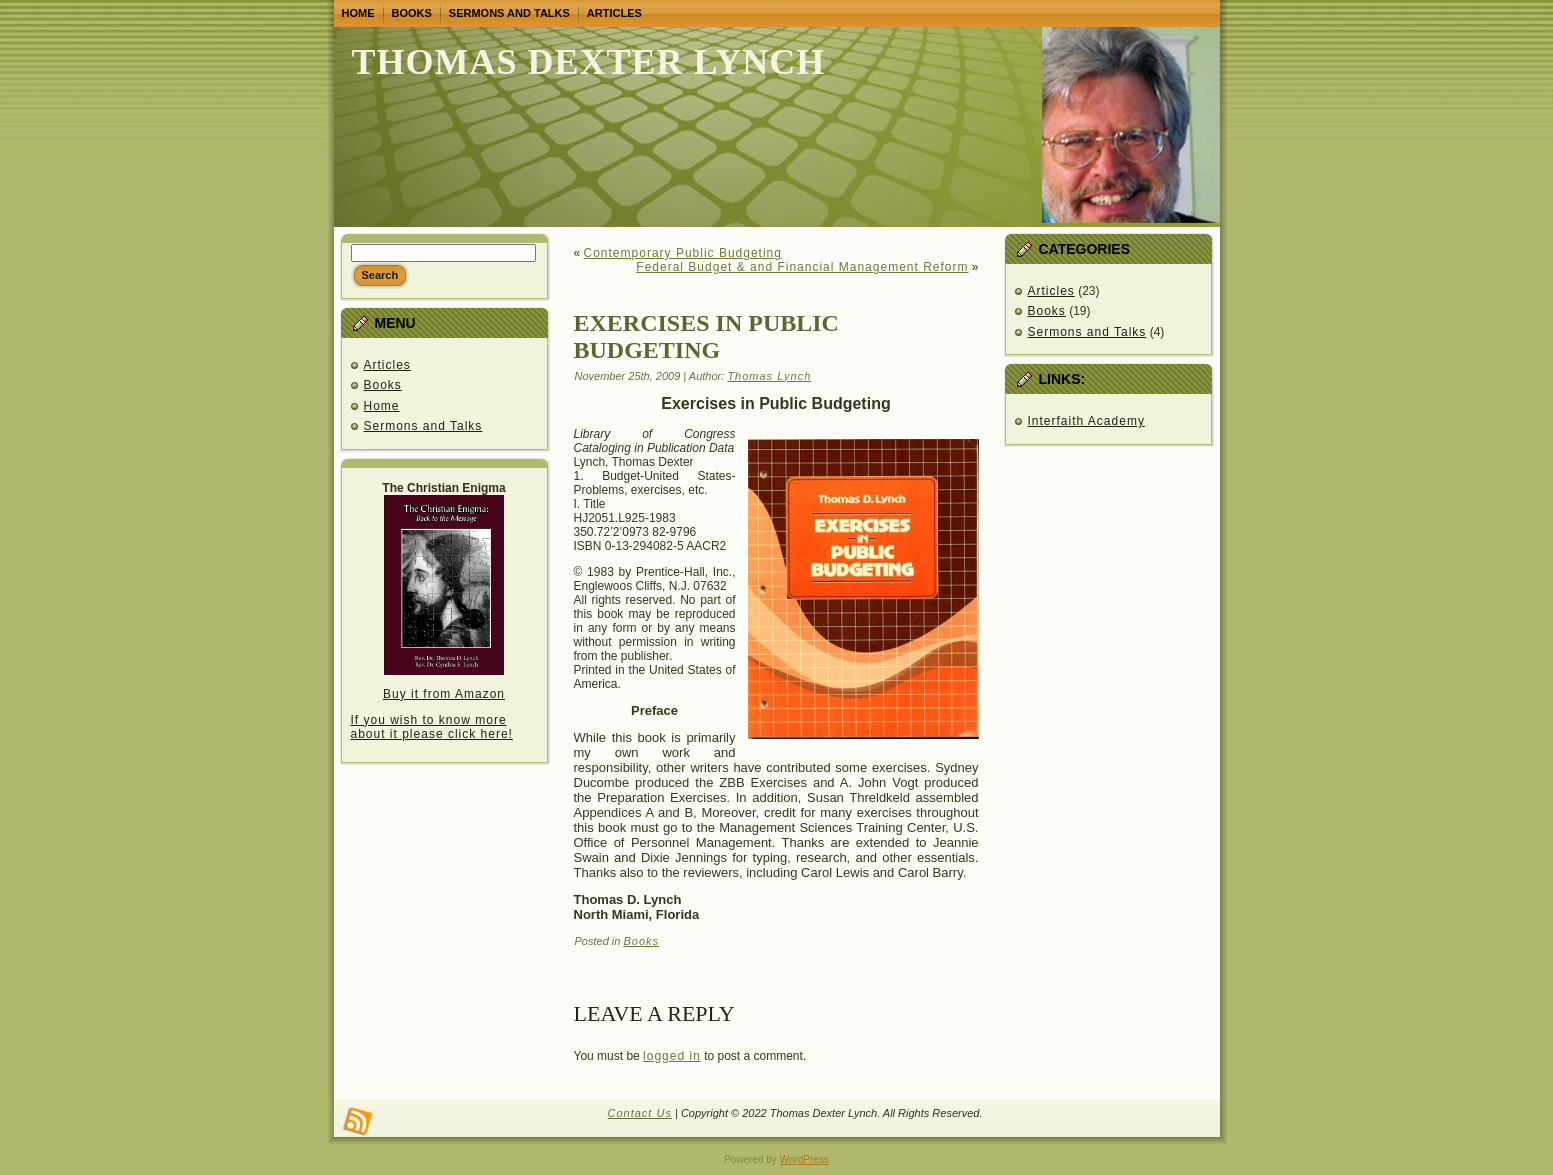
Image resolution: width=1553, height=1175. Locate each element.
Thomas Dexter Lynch (589, 62)
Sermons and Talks (423, 426)
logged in (672, 1056)
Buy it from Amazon (444, 694)
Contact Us (640, 1113)
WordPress (804, 1159)
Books (383, 385)
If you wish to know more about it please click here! (432, 727)
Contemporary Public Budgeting (683, 253)
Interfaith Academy (1086, 421)
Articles (387, 365)
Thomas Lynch (769, 376)
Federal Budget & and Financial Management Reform (802, 267)
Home (382, 406)
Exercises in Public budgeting (706, 336)
